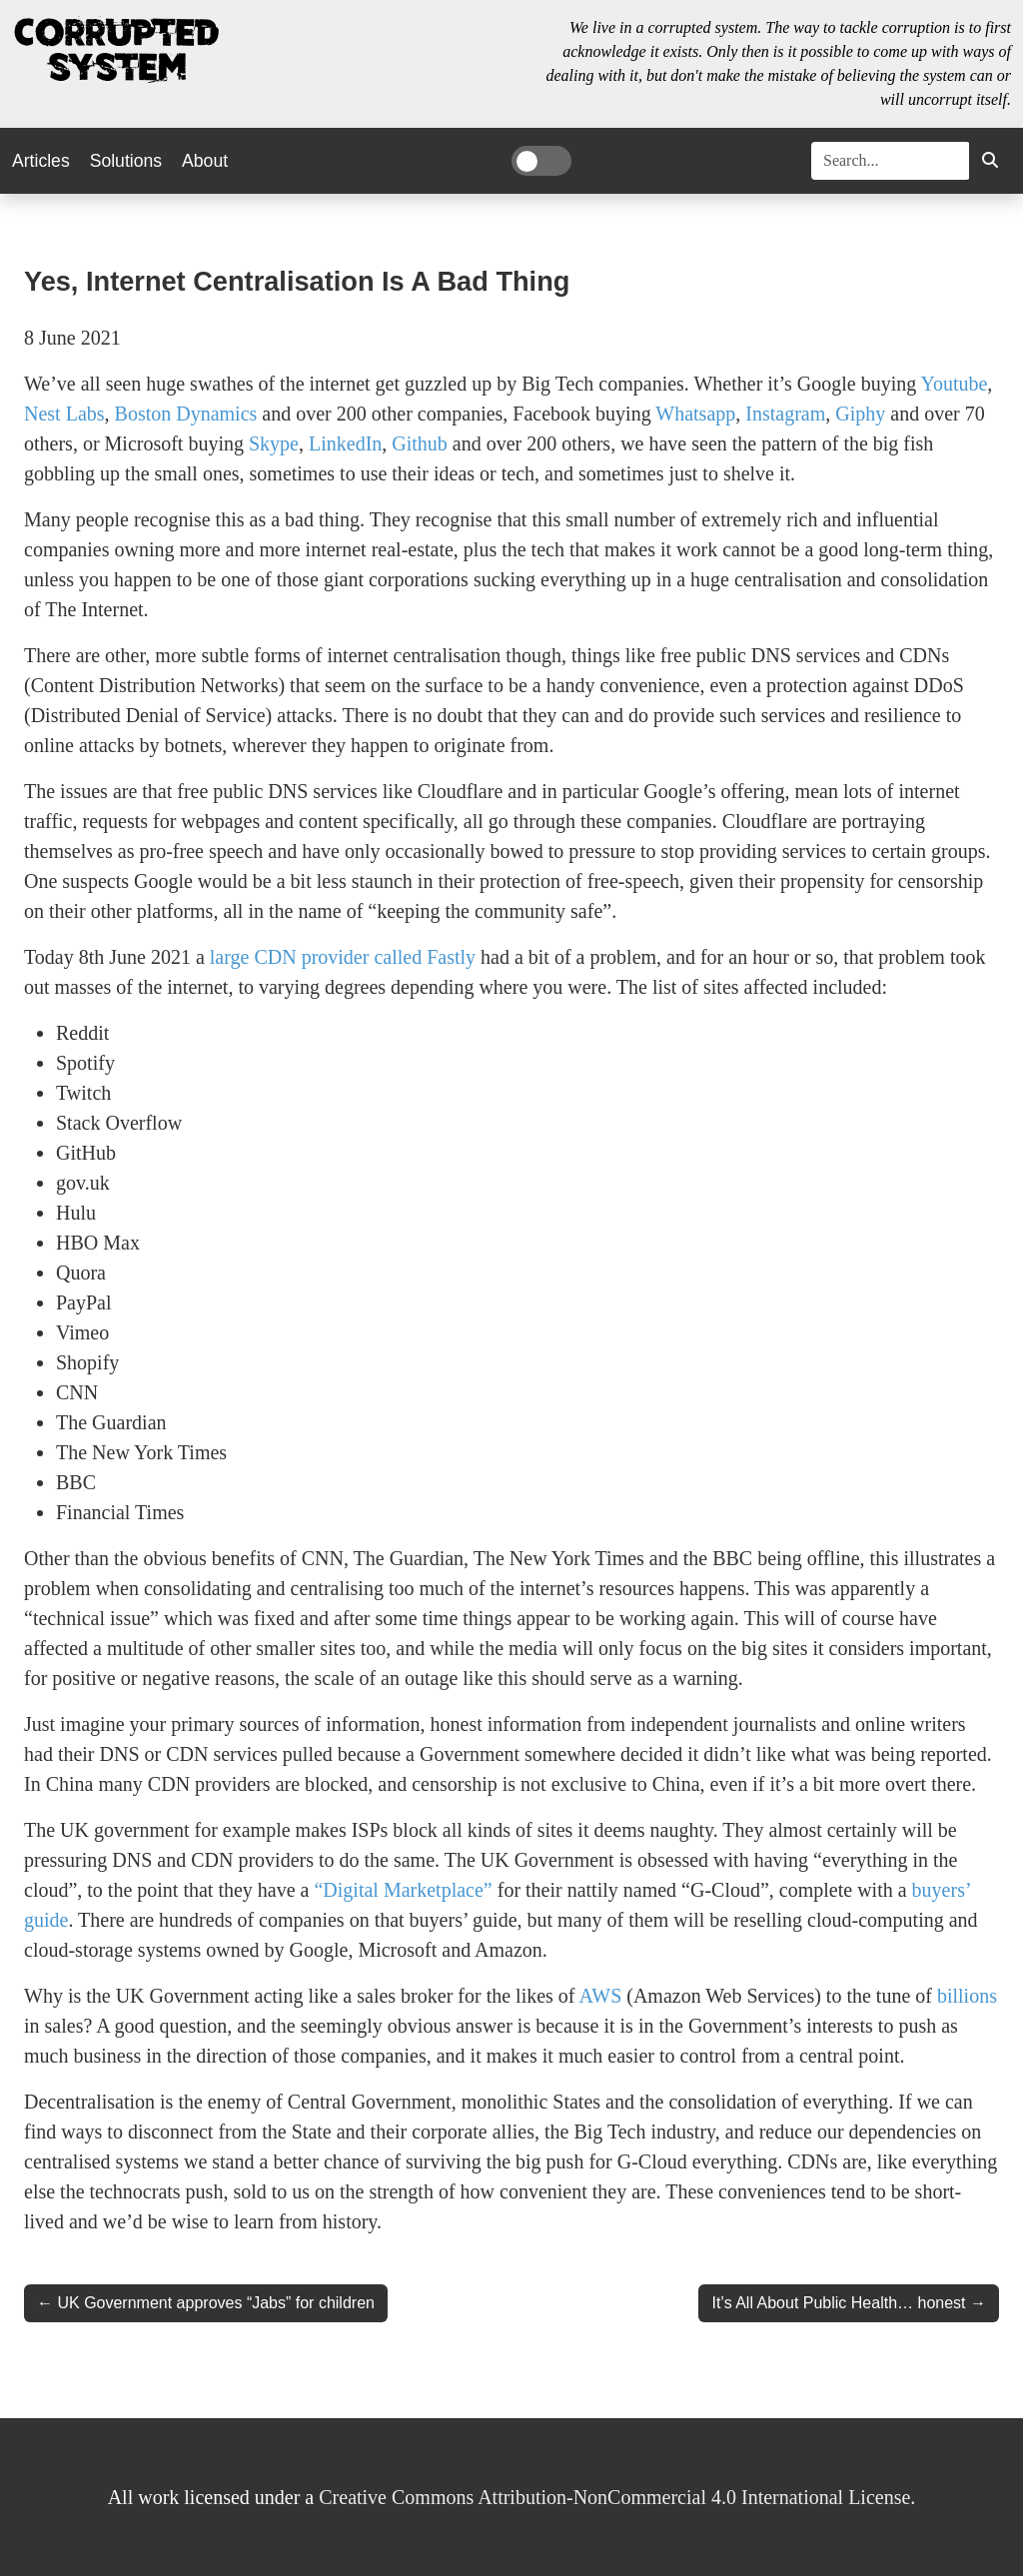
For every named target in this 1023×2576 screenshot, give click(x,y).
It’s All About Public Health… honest (838, 2302)
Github (420, 443)
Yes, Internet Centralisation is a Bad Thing (296, 281)
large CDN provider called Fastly (343, 957)
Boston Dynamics (186, 414)
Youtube (953, 384)
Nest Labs (64, 414)
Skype (274, 443)
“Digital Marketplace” (403, 1890)
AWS (599, 1996)
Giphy (860, 414)
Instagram (785, 414)
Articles (41, 161)
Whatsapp (695, 414)
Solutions (126, 161)
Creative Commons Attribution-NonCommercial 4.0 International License (614, 2497)
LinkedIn (345, 443)
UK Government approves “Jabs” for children (215, 2302)
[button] (990, 161)
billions (967, 1996)
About (205, 161)
